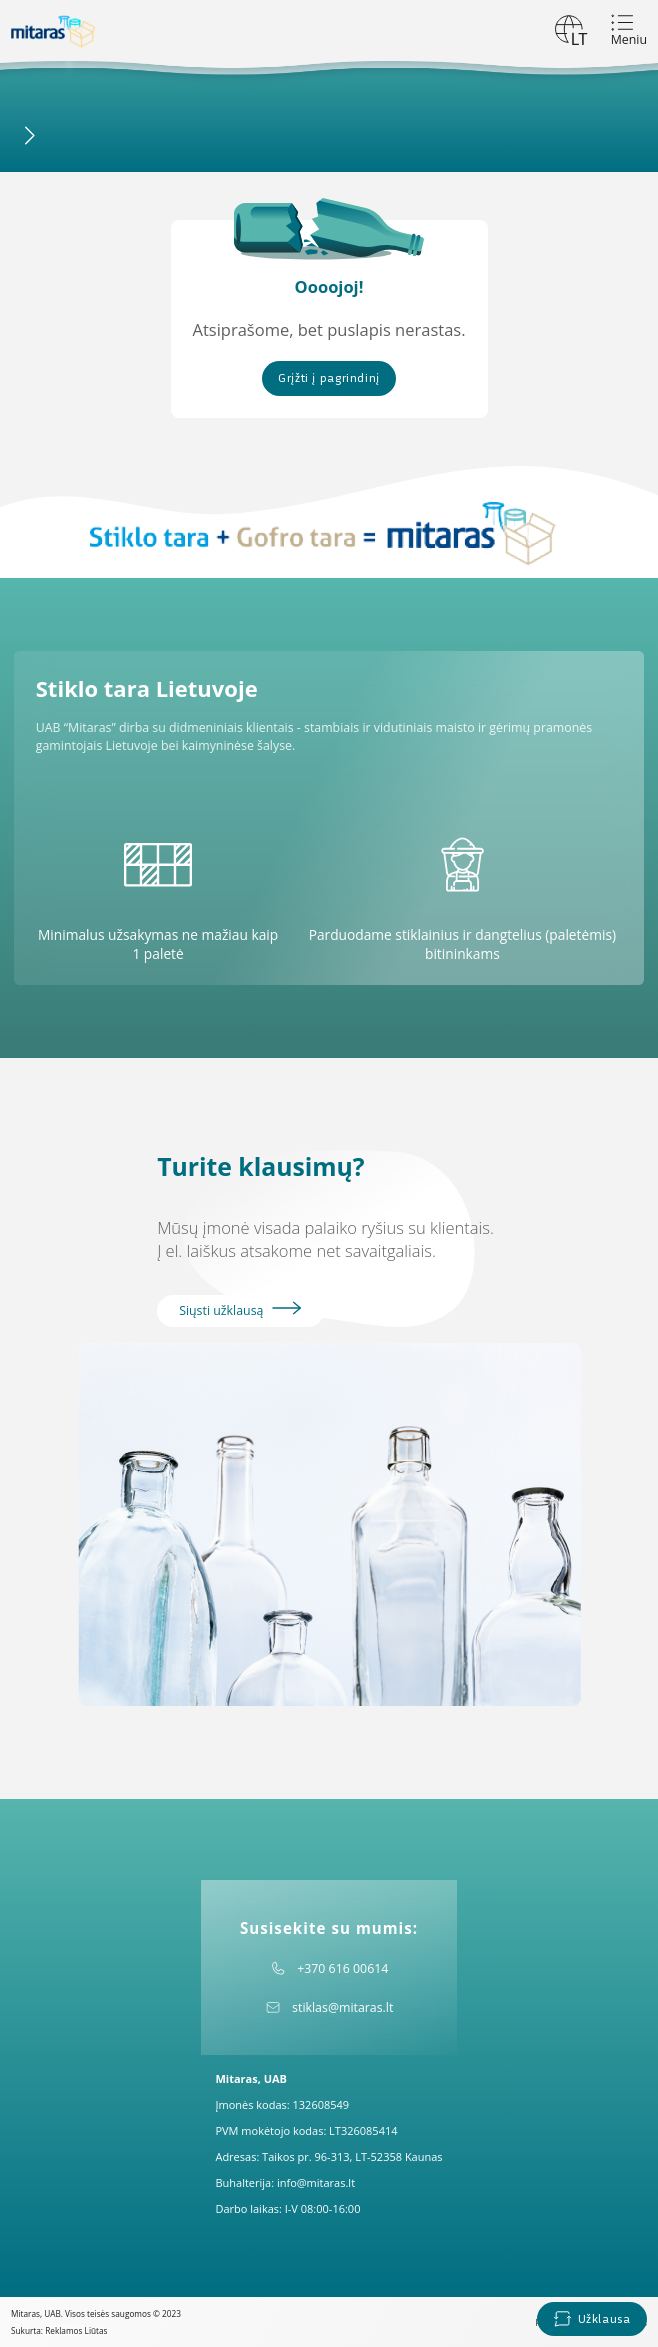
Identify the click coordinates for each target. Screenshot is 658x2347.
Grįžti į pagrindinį (329, 377)
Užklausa (591, 2318)
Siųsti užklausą (240, 1310)
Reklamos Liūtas (76, 2330)
